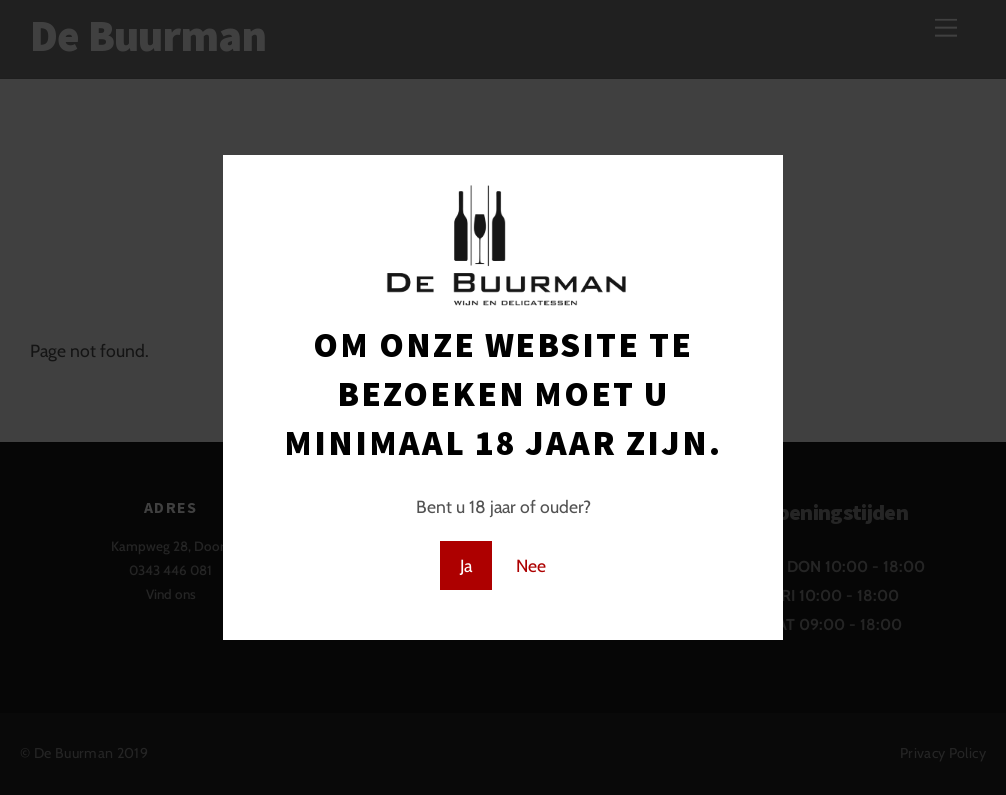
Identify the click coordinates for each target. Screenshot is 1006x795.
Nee (531, 565)
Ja (466, 565)
